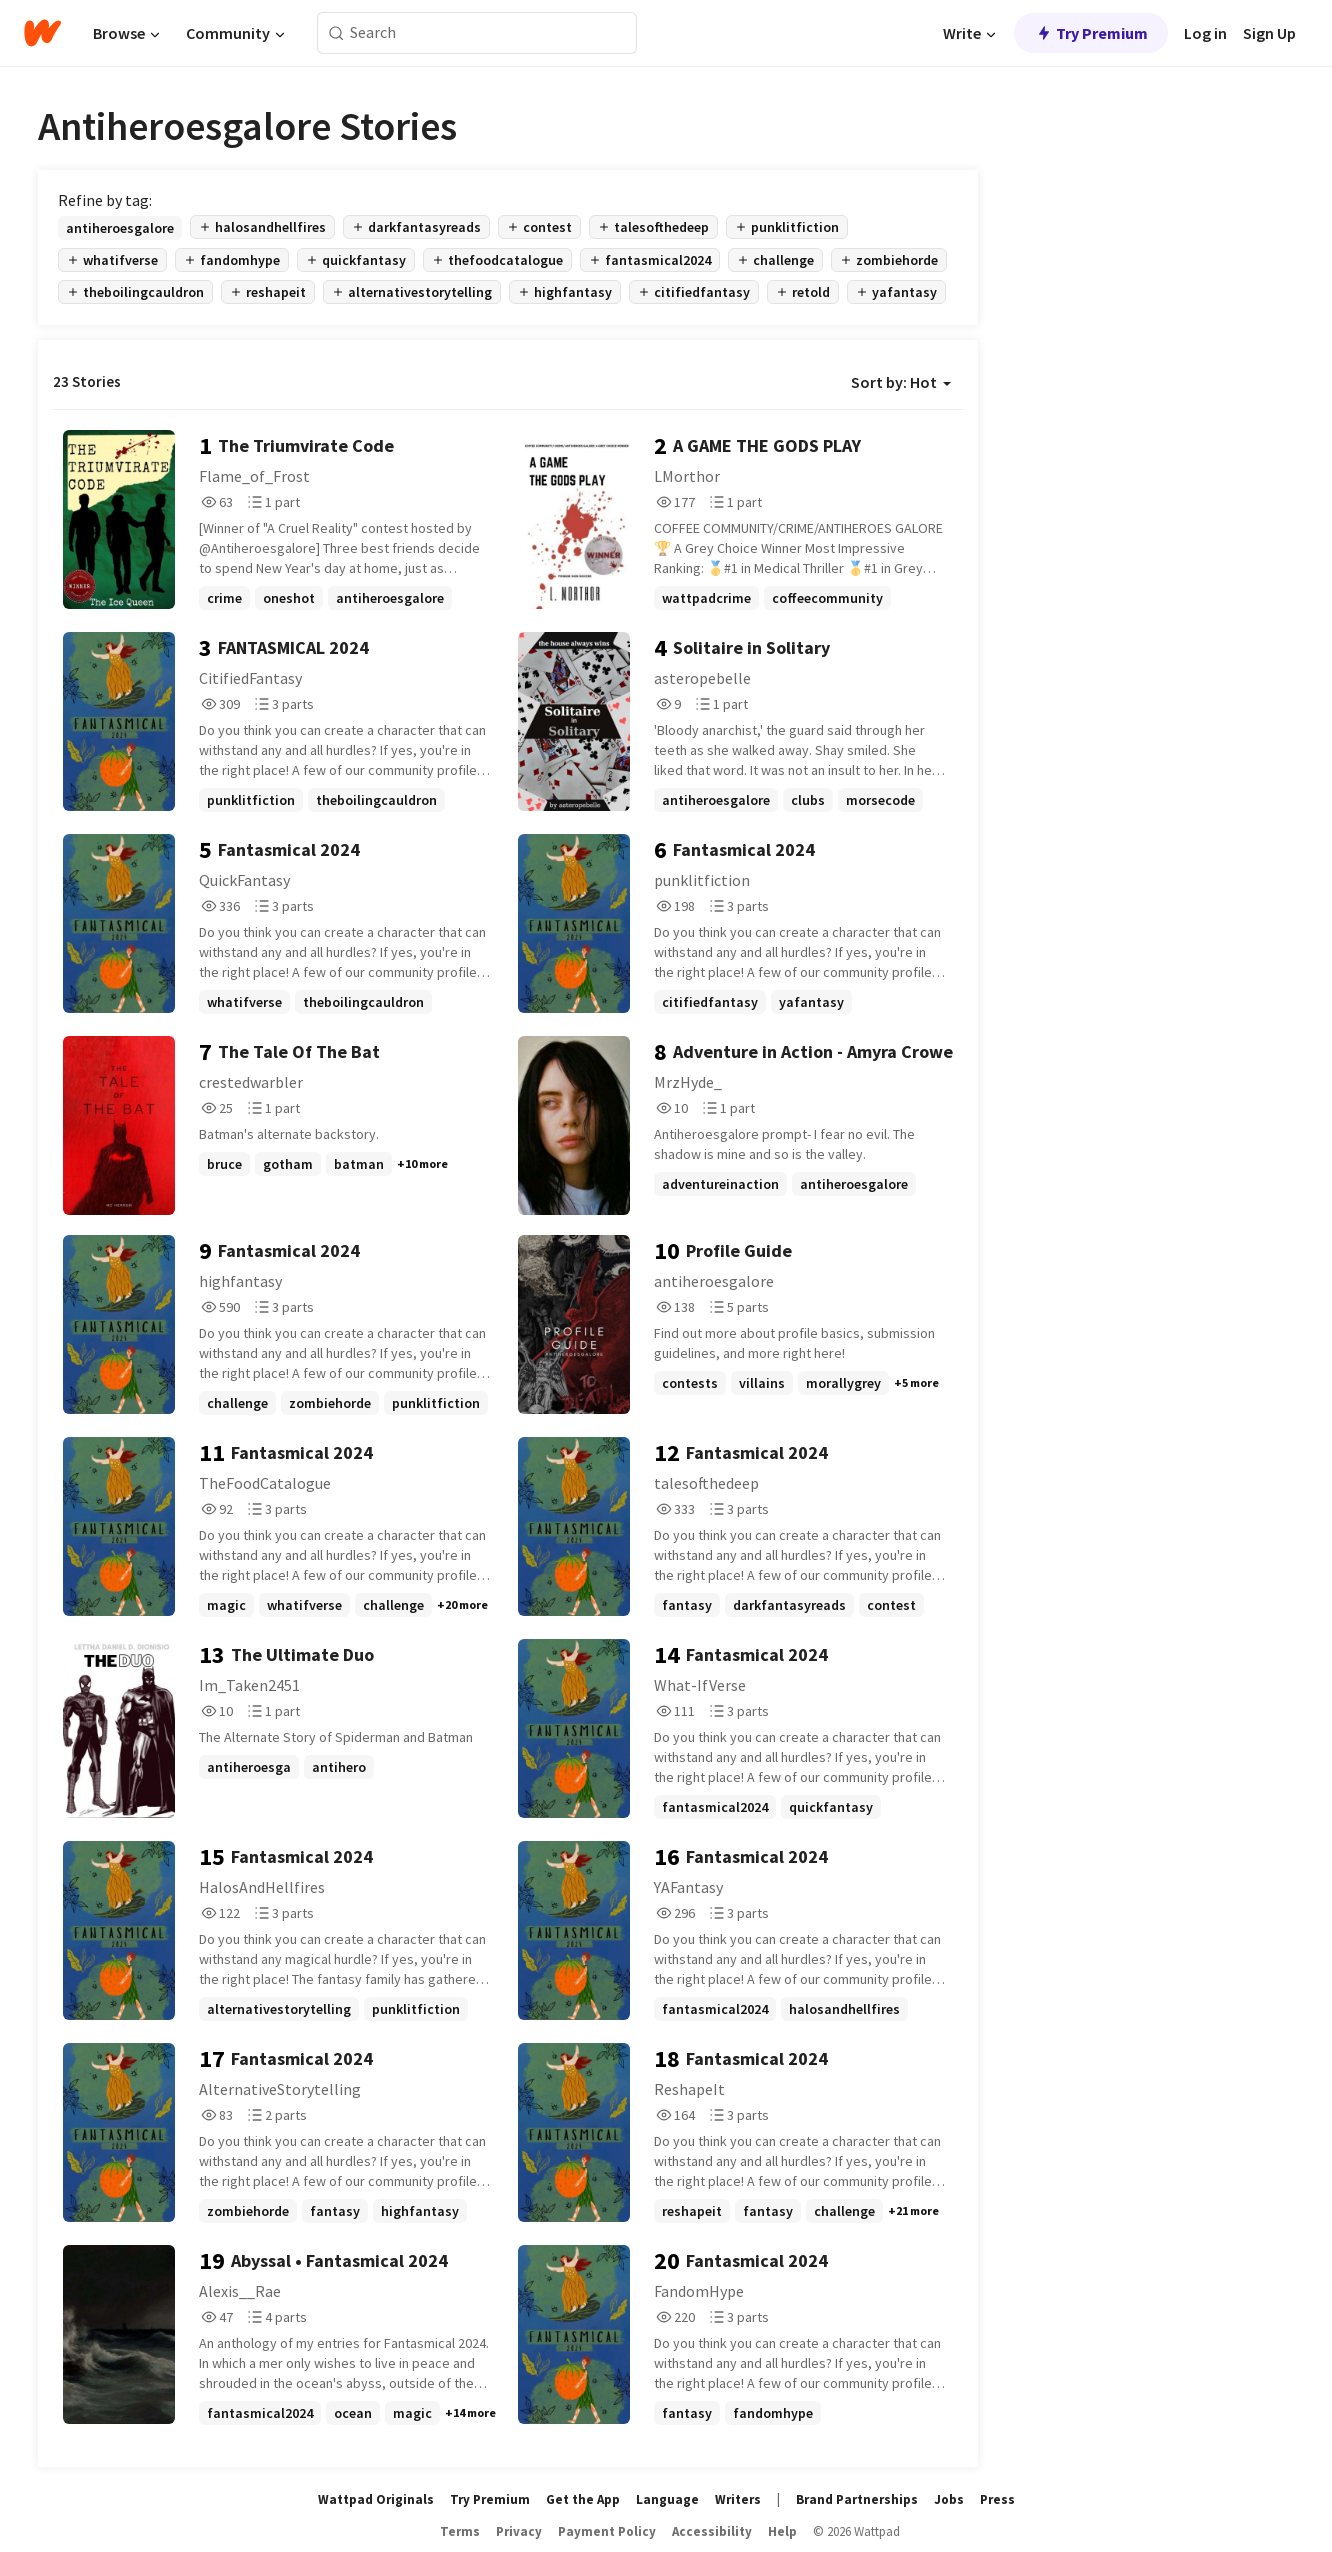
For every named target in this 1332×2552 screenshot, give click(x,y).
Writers (738, 2499)
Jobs (949, 2499)
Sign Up (1269, 33)
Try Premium (1091, 33)
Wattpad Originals (376, 2499)
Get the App (583, 2499)
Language (667, 2499)
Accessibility (712, 2531)
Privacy (519, 2531)
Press (997, 2499)
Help (782, 2531)
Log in (1205, 33)
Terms (460, 2531)
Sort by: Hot (901, 382)
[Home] (42, 33)
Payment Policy (607, 2531)
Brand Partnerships (857, 2499)
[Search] (336, 33)
